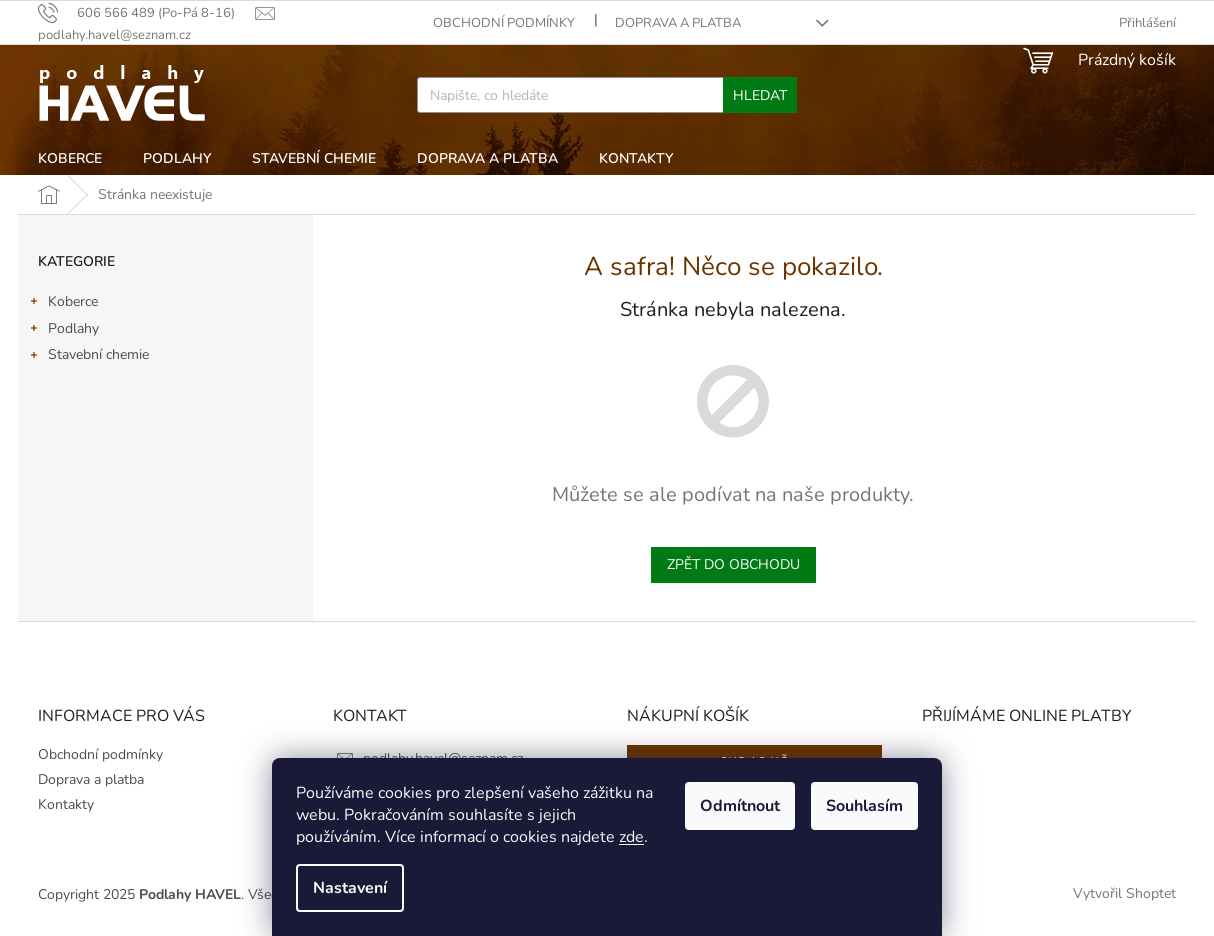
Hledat (760, 95)
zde (631, 837)
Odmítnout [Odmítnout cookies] (740, 806)
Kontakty (66, 804)
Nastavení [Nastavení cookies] (350, 888)
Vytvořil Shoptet (1124, 894)
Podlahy (63, 331)
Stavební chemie (88, 357)
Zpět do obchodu (733, 564)
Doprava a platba (678, 23)
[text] (146, 13)
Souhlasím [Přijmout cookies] (864, 806)
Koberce (63, 304)
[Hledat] (606, 95)
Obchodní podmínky (504, 23)
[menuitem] (70, 159)
